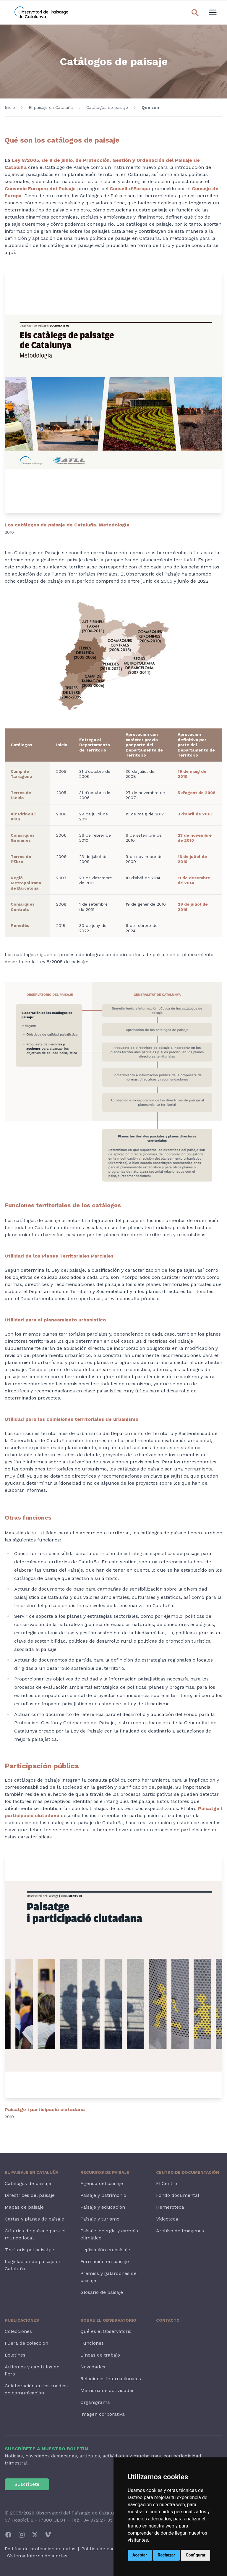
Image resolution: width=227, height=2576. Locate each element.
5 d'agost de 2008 (196, 792)
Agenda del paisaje (101, 2183)
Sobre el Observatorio (108, 2320)
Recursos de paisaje (104, 2172)
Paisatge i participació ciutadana (45, 2109)
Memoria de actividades (107, 2390)
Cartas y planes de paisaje (34, 2219)
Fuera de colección (26, 2343)
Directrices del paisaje (30, 2195)
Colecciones (18, 2331)
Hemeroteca (170, 2207)
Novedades (92, 2367)
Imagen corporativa (102, 2414)
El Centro (166, 2183)
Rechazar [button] (166, 2555)
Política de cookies (102, 2548)
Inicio (10, 107)
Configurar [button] (195, 2555)
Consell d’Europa (130, 188)
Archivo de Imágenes (180, 2231)
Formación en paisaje (104, 2261)
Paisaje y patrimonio (103, 2195)
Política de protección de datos (40, 2548)
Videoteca (167, 2219)
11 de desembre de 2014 (194, 880)
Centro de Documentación (187, 2172)
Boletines (15, 2355)
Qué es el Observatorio (106, 2331)
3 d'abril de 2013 (195, 814)
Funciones (92, 2343)
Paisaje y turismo (99, 2219)
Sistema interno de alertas (37, 2556)
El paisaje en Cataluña (51, 107)
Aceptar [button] (139, 2555)
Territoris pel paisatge (29, 2249)
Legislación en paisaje (105, 2249)
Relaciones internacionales (110, 2378)
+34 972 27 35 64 (100, 2520)
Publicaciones (22, 2320)
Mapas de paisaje (24, 2207)
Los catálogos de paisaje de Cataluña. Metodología (67, 525)
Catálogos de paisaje (107, 107)
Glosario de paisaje (101, 2292)
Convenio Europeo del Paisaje (40, 188)
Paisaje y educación (102, 2207)
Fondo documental (177, 2195)
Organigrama (95, 2402)
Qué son (150, 107)
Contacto (168, 2320)
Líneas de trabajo (100, 2355)
